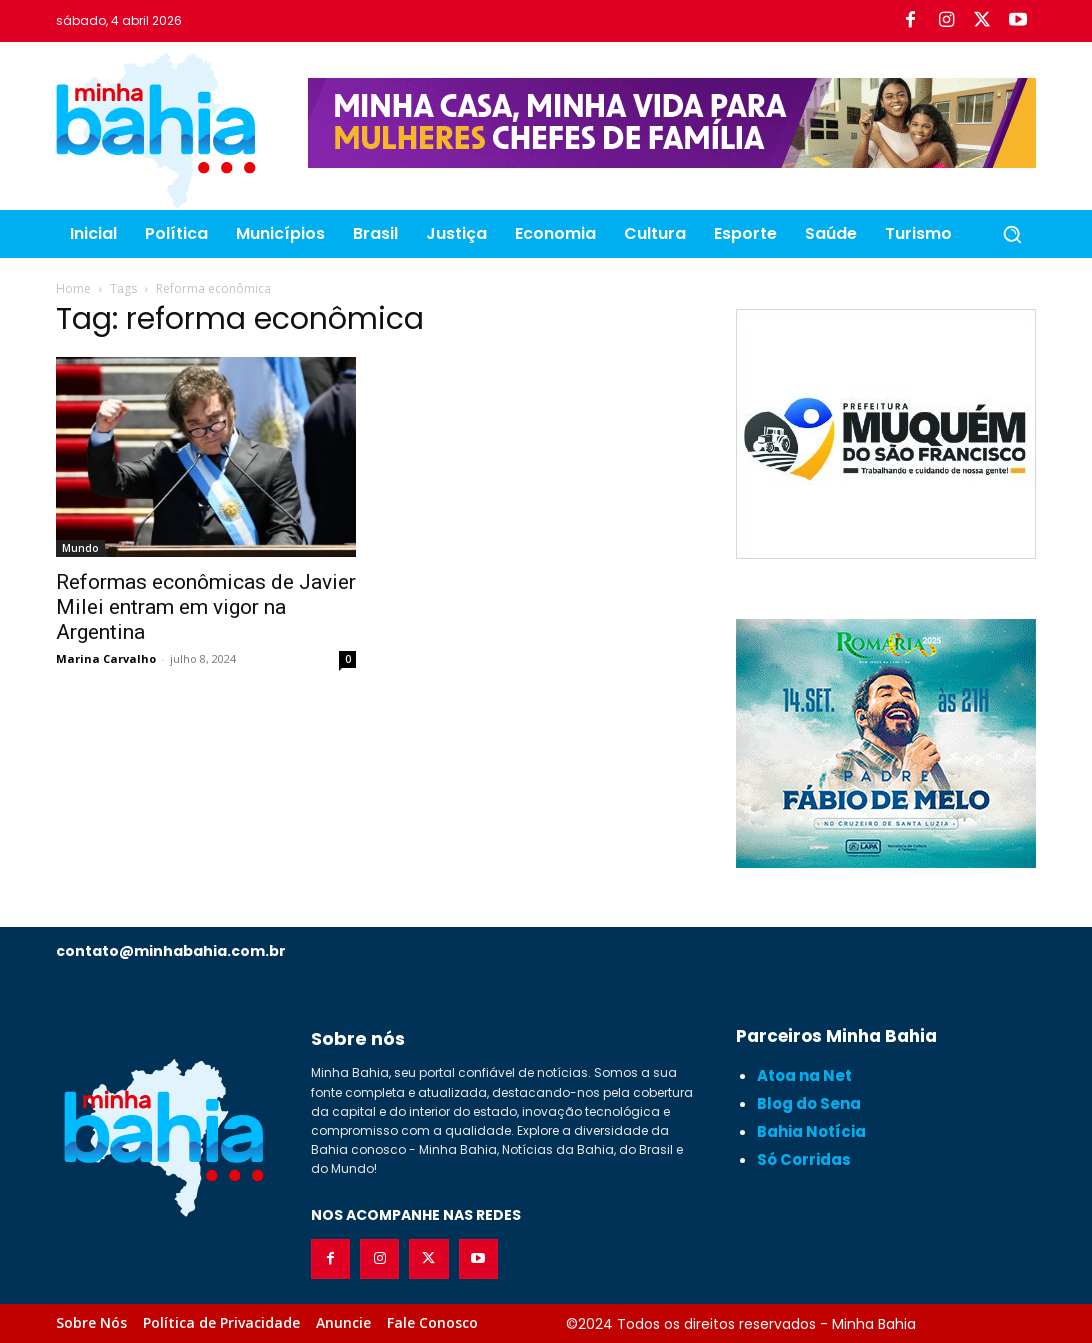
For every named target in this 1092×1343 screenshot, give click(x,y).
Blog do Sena (809, 1103)
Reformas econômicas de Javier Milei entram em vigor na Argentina (206, 607)
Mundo (80, 548)
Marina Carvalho (106, 658)
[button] (1012, 234)
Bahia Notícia (811, 1131)
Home (73, 288)
